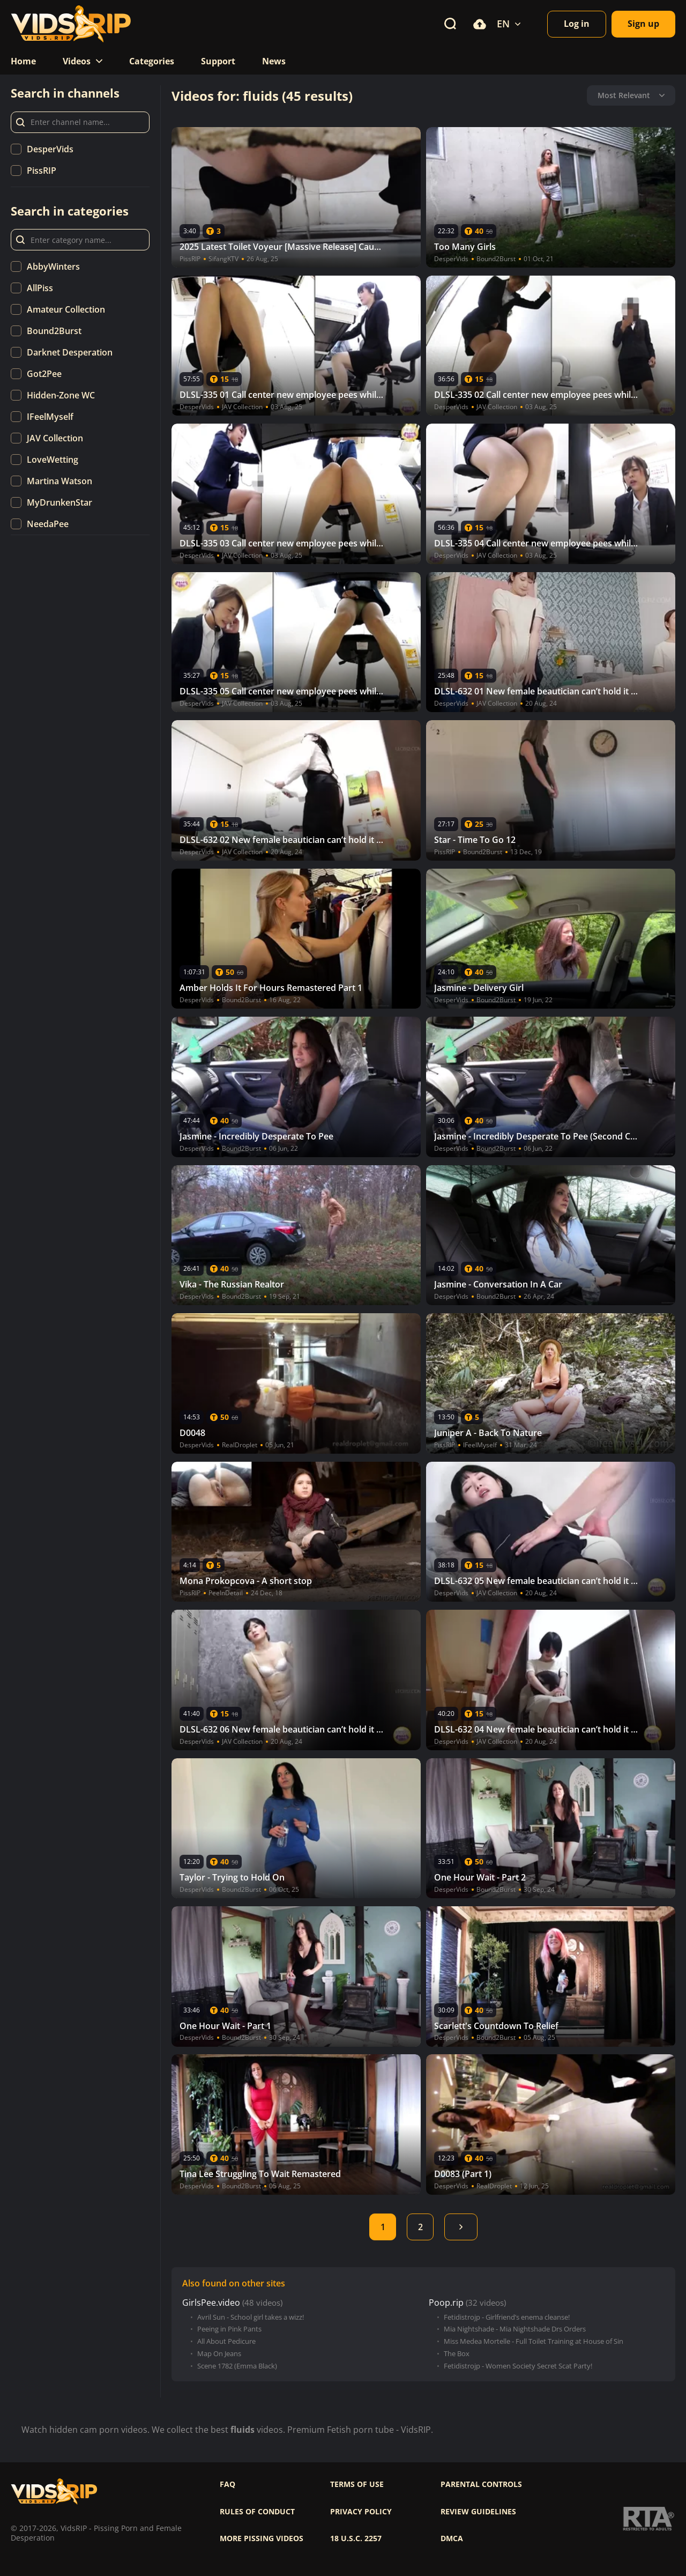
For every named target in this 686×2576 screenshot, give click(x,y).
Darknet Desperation (70, 352)
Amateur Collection (66, 309)
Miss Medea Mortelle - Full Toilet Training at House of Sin (533, 2341)
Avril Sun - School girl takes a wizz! (250, 2317)
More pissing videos (261, 2538)
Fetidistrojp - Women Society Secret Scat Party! (518, 2366)
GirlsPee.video (211, 2302)
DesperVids (50, 149)
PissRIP (41, 170)
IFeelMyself (50, 416)
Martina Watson (59, 481)
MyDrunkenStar (59, 502)
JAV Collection (55, 438)
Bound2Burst (54, 330)
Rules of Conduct (257, 2511)
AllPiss (40, 288)
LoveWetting (52, 459)
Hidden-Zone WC (61, 395)
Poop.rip (446, 2302)
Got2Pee (44, 373)
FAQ (227, 2484)
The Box (456, 2353)
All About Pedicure (226, 2341)
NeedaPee (48, 524)
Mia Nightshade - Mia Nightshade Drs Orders (515, 2329)
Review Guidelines (478, 2511)
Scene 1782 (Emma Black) (237, 2366)
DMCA (452, 2538)
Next (461, 2227)
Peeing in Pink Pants (229, 2329)
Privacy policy (361, 2511)
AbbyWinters (53, 266)
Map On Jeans (219, 2353)
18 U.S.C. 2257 (356, 2538)
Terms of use (357, 2484)
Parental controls (481, 2484)
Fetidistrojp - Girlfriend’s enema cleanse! (507, 2317)
